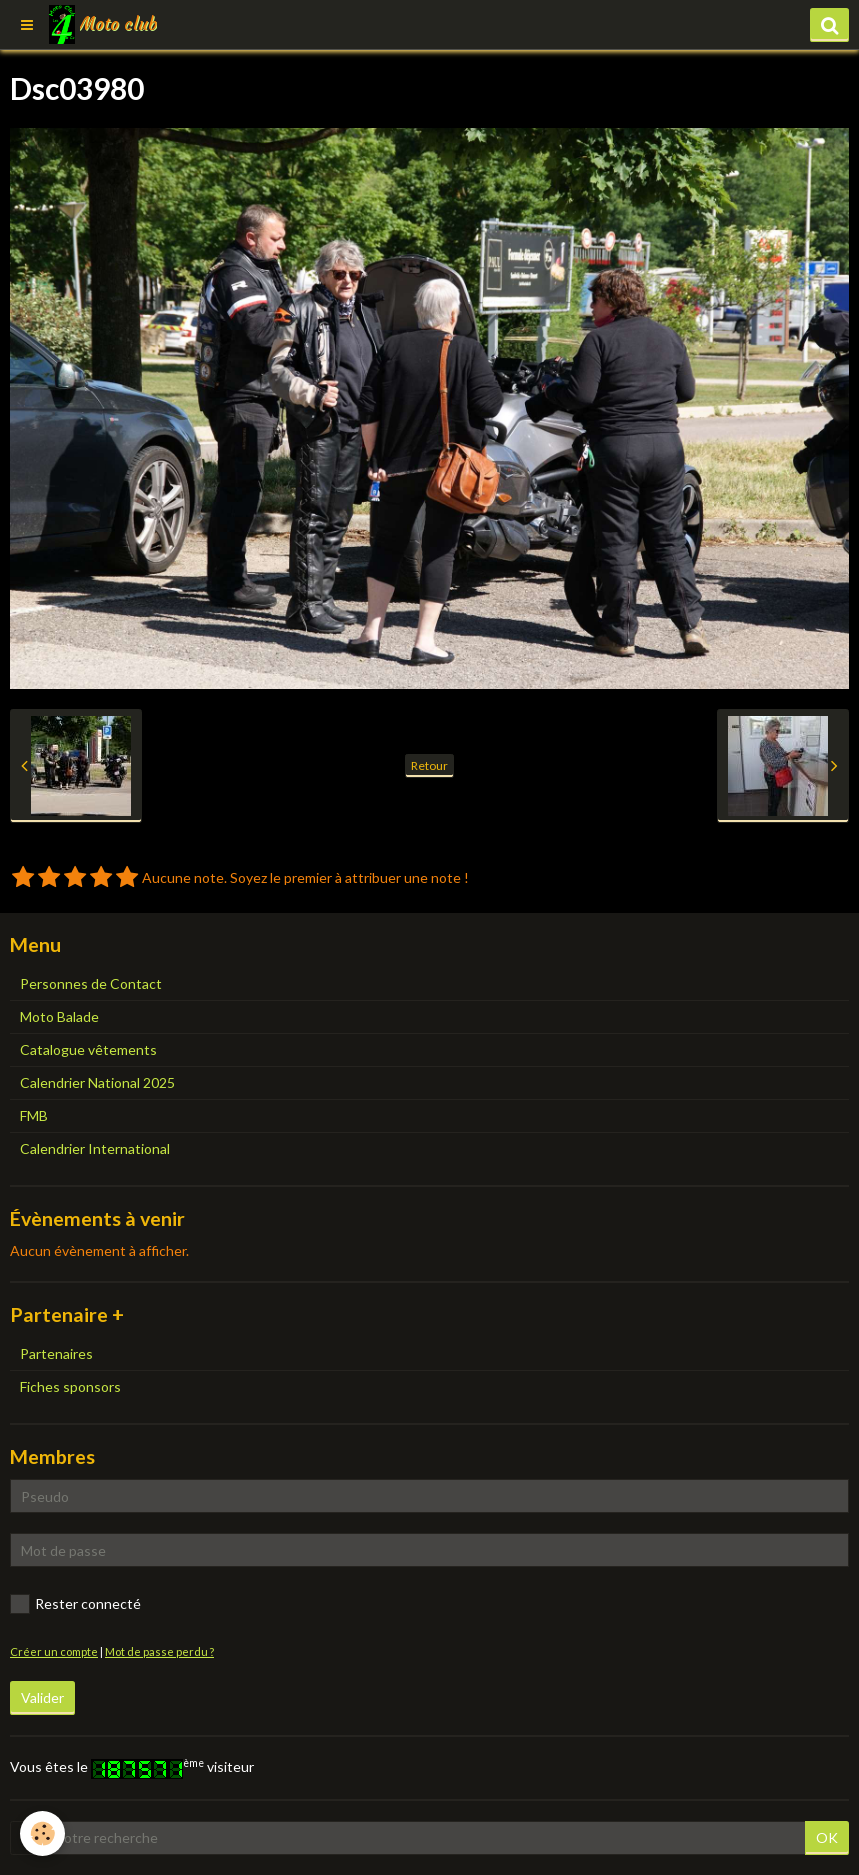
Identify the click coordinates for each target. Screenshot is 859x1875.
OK (827, 1837)
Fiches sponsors (70, 1386)
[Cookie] (42, 1833)
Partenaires (56, 1353)
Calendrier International (95, 1148)
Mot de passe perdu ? (159, 1651)
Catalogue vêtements (88, 1049)
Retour (429, 765)
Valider (42, 1697)
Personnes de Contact (91, 983)
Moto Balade (59, 1016)
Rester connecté (75, 1604)
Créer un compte (54, 1651)
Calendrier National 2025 (97, 1082)
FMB (34, 1115)
